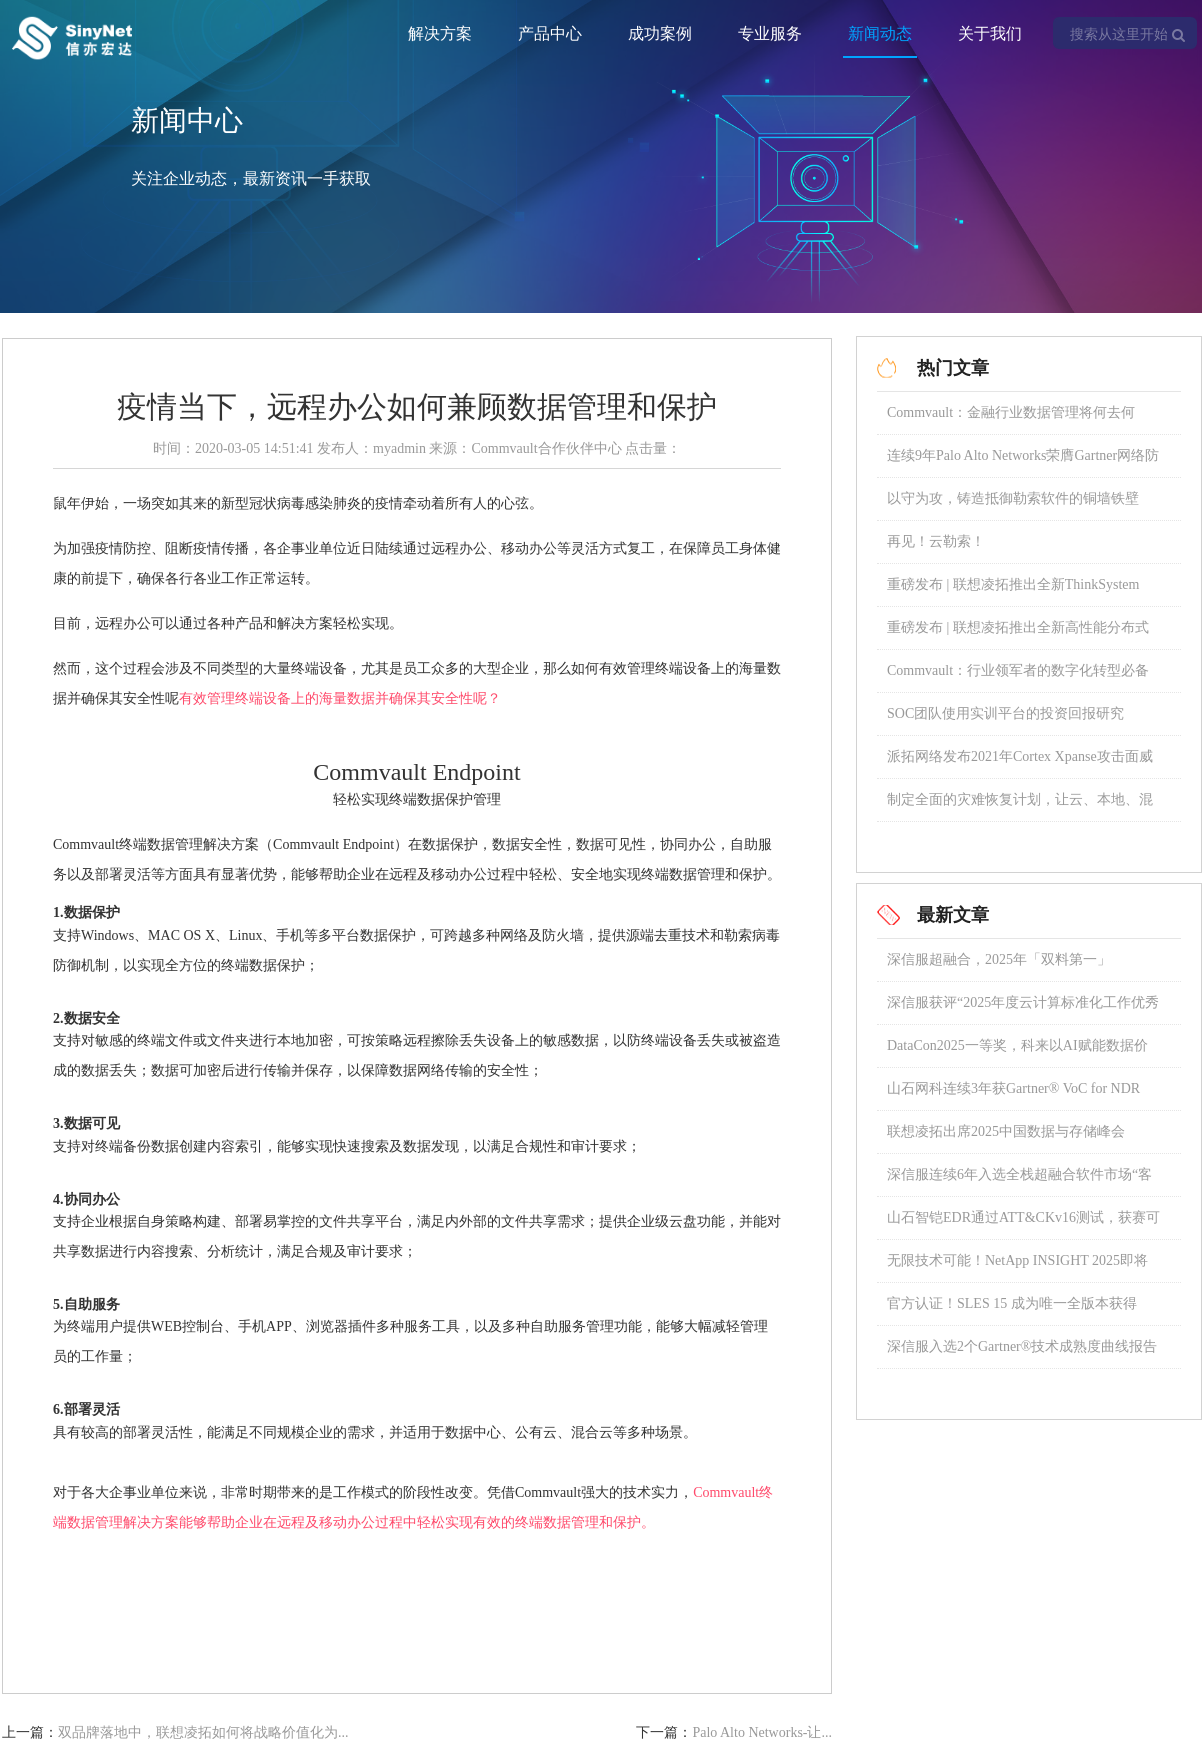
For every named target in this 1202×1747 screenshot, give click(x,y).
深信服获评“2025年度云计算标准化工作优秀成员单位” (1023, 1009)
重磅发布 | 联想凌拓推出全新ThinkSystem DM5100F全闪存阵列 (1013, 591)
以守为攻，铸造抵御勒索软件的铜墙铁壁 (1013, 498)
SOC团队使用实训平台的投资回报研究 (1005, 713)
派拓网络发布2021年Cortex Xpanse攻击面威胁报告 (1020, 763)
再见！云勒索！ (936, 541)
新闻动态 (880, 33)
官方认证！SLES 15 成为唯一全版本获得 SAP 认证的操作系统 (1012, 1310)
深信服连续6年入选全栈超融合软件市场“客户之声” (1019, 1181)
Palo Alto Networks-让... (762, 1732)
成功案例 (660, 33)
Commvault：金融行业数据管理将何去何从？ (1011, 419)
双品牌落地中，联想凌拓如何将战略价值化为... (203, 1732)
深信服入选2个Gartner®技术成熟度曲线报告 (1022, 1346)
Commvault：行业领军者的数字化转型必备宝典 (1018, 677)
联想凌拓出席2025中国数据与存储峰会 (1006, 1131)
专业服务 (770, 33)
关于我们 (990, 33)
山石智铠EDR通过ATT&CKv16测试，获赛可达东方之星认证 (1023, 1224)
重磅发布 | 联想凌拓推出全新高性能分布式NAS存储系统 (1018, 634)
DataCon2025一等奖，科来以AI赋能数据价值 (1017, 1052)
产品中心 (550, 33)
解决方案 (440, 33)
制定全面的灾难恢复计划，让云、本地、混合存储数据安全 (1020, 806)
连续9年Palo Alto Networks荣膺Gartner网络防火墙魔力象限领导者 (1023, 462)
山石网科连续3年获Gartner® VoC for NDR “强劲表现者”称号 (1013, 1095)
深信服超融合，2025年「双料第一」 (999, 959)
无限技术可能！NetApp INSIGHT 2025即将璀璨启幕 (1017, 1267)
